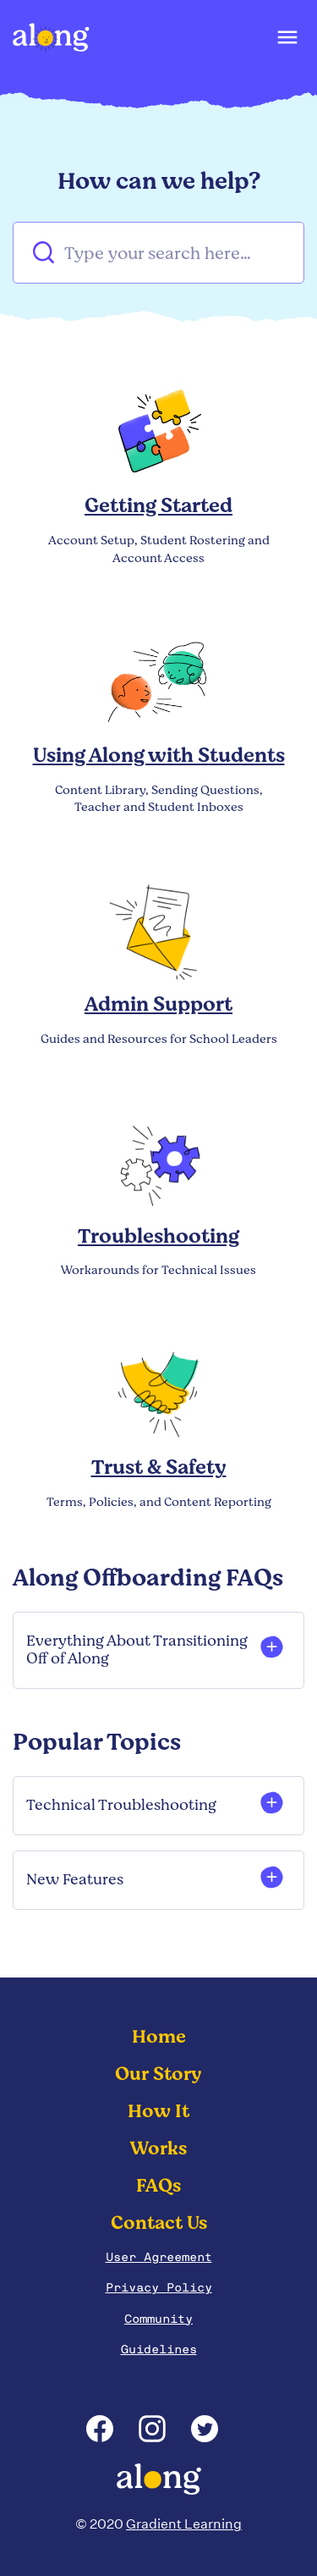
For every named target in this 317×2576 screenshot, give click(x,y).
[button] (286, 41)
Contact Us (159, 2223)
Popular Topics (97, 1741)
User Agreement (159, 2257)
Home (159, 2036)
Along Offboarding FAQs (148, 1577)
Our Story (158, 2074)
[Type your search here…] (158, 253)
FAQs (158, 2185)
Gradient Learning (184, 2524)
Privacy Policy (159, 2287)
